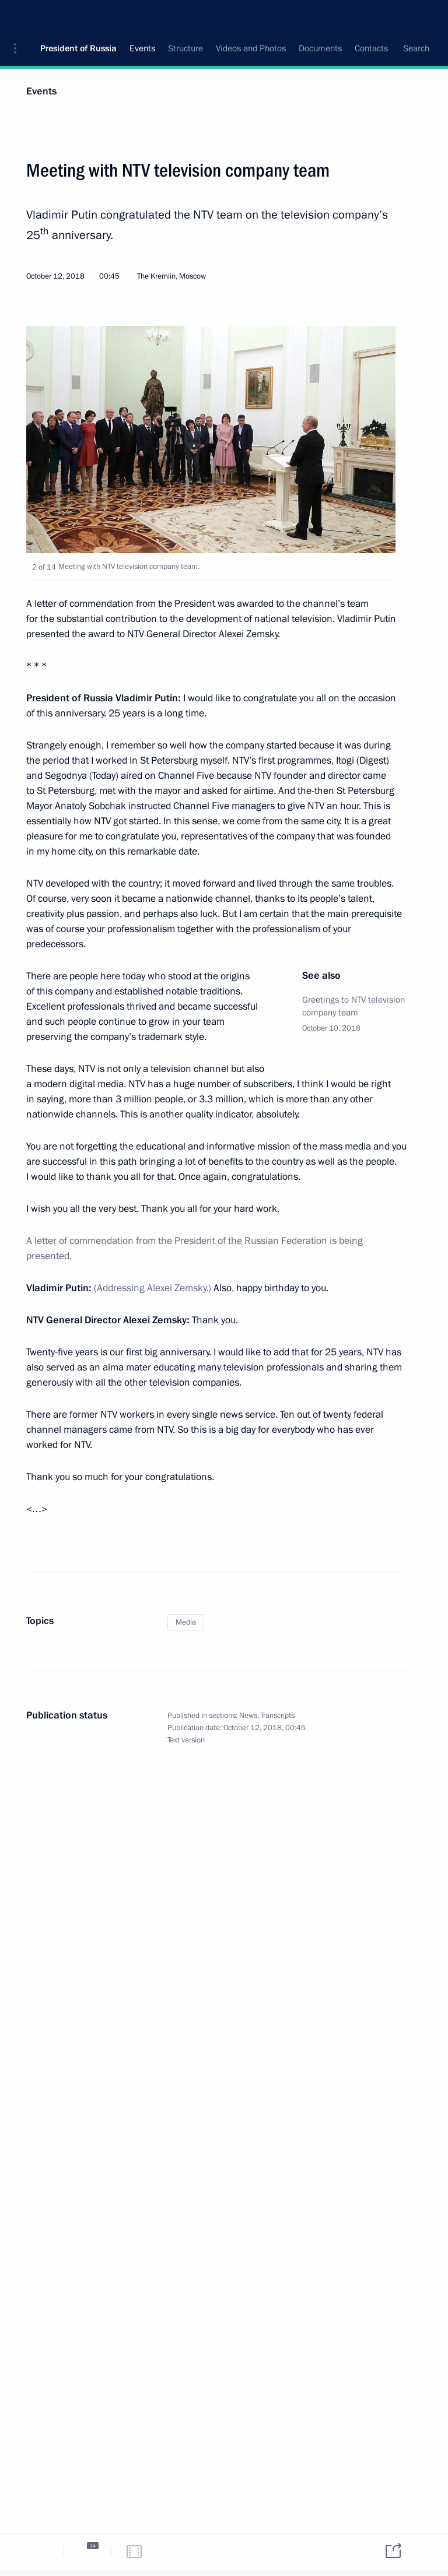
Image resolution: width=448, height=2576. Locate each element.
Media (186, 1622)
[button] (19, 17)
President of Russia (78, 17)
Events (41, 91)
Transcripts (278, 1715)
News (248, 1715)
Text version (186, 1740)
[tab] (39, 2551)
